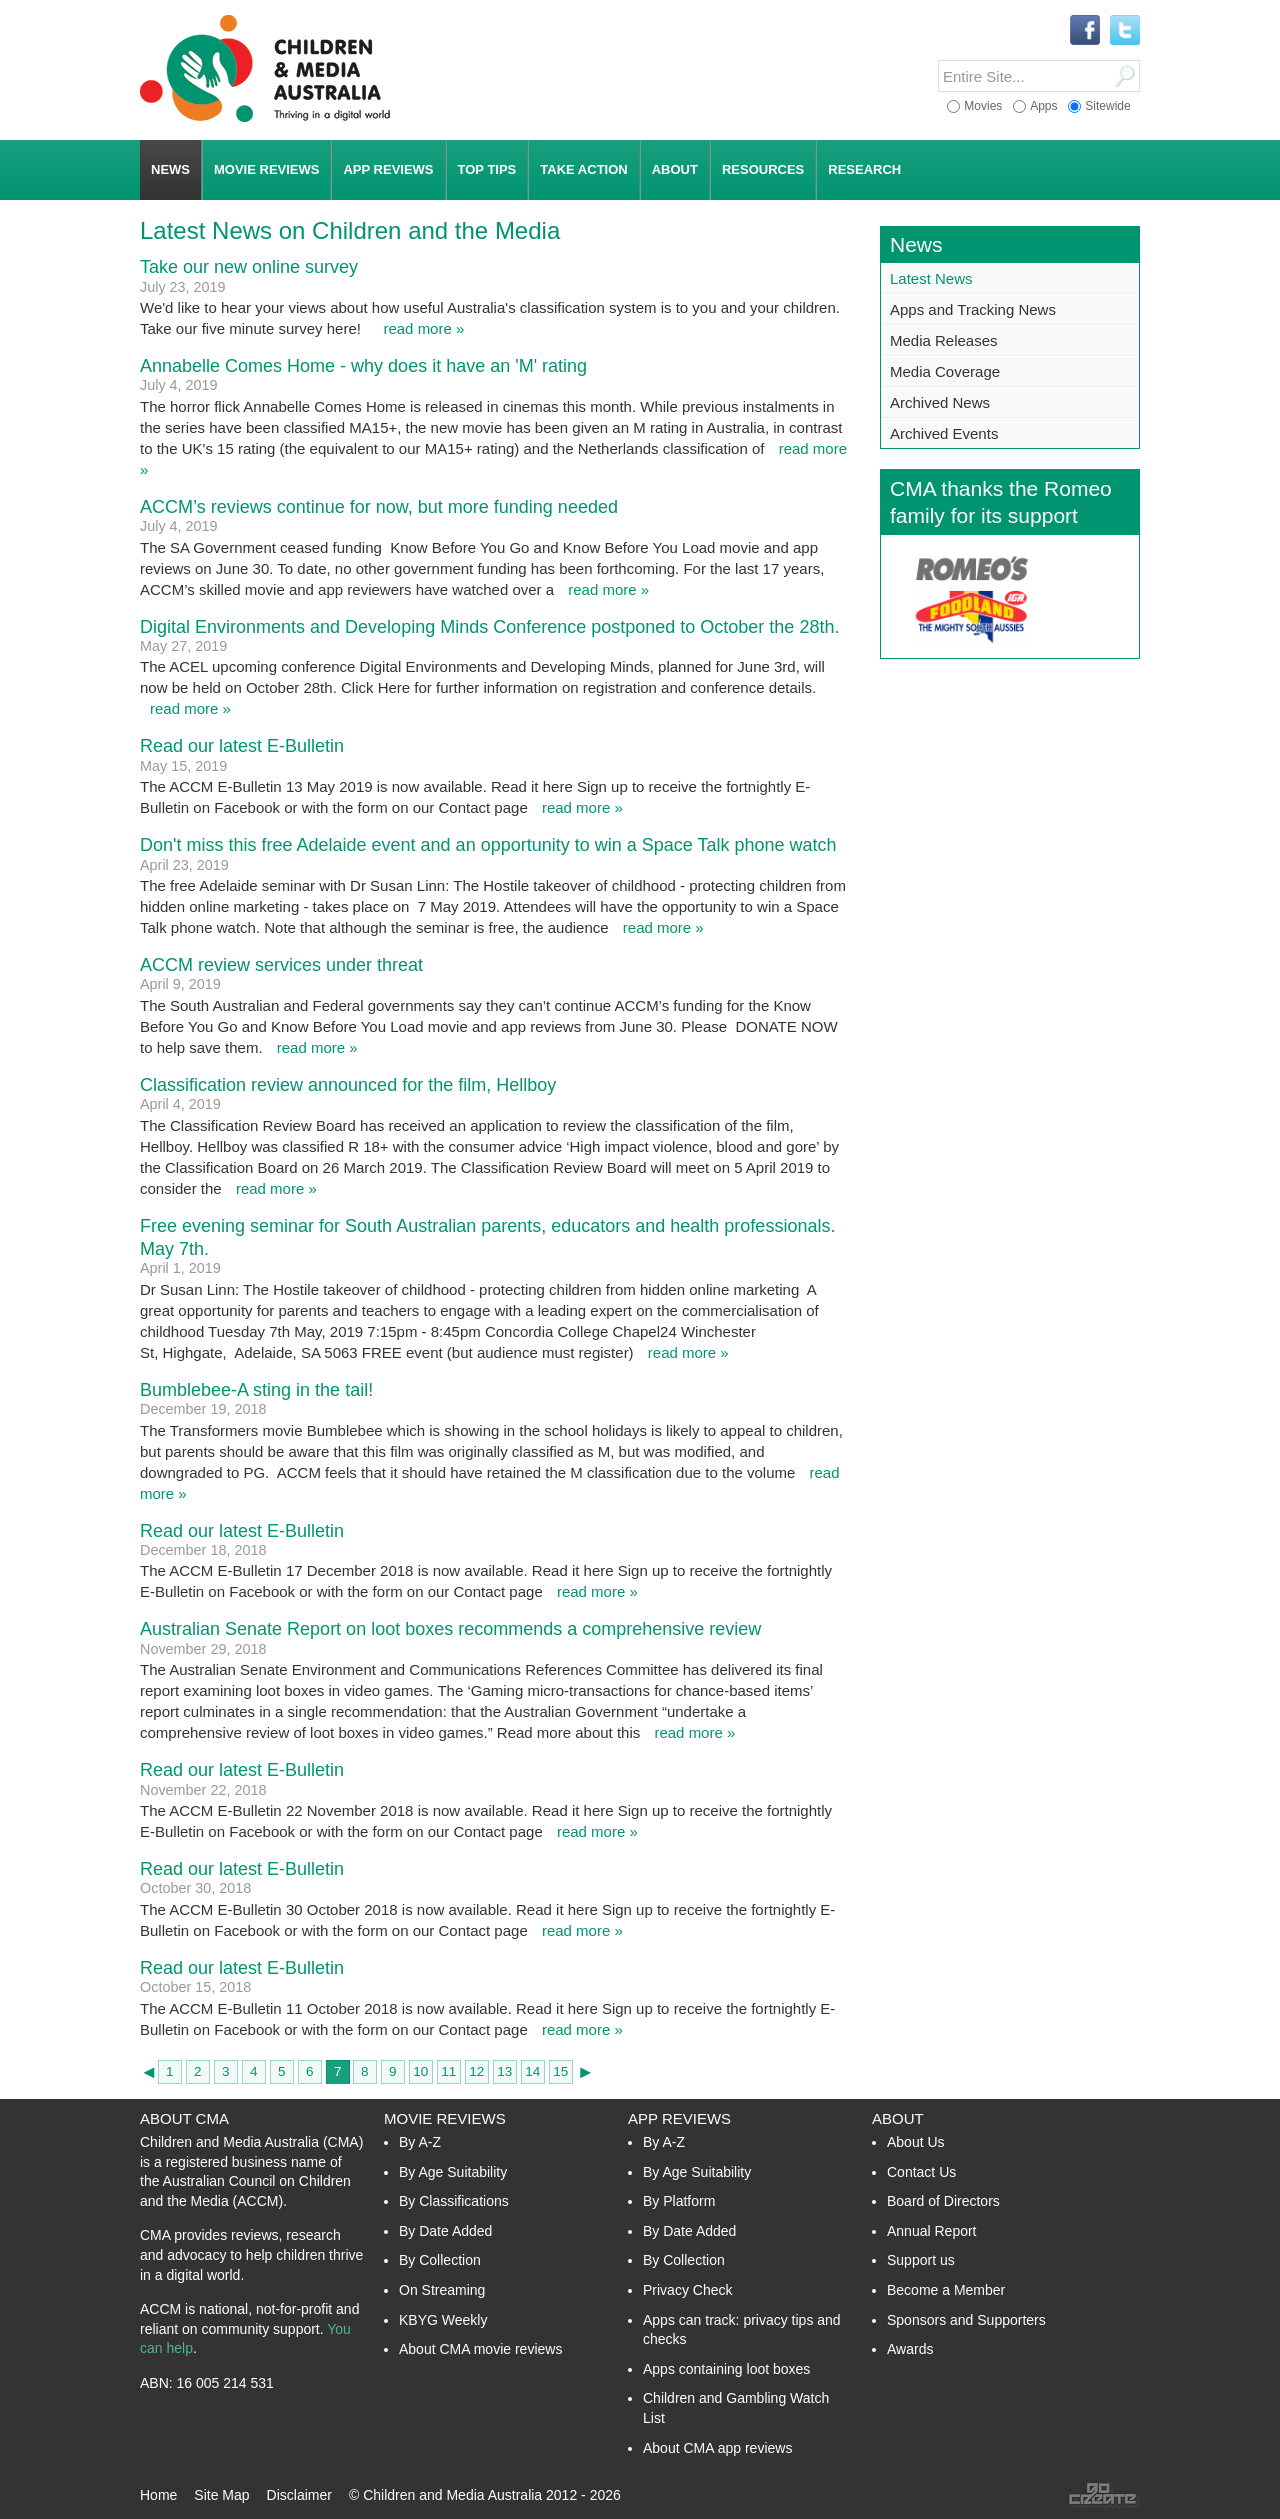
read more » (423, 328)
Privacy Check (687, 2290)
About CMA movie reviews (480, 2349)
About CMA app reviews (717, 2448)
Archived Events (944, 433)
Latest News (931, 278)
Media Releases (944, 340)
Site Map (221, 2495)
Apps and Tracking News (973, 309)
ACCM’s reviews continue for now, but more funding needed (379, 507)
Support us (921, 2260)
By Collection (440, 2260)
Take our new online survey (249, 267)
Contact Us (921, 2172)
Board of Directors (943, 2201)
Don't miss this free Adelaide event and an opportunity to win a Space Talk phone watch (488, 845)
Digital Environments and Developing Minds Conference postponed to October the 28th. (489, 627)
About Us (916, 2142)
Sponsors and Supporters (966, 2320)
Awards (910, 2349)
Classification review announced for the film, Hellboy (348, 1085)
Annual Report (932, 2231)
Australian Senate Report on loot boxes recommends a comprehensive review (450, 1629)
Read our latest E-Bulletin (242, 746)
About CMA (184, 2118)
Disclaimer (299, 2495)
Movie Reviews (445, 2118)
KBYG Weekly (443, 2320)
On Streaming (442, 2290)
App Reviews (679, 2118)
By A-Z (420, 2142)
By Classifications (454, 2201)
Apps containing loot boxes (726, 2369)
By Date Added (445, 2231)
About (898, 2118)
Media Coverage (945, 371)
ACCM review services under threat (281, 965)
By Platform (679, 2201)
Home (158, 2495)
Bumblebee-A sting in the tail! (256, 1390)
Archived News (940, 402)
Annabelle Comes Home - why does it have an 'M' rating (363, 366)
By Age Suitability (453, 2172)
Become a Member (946, 2290)
